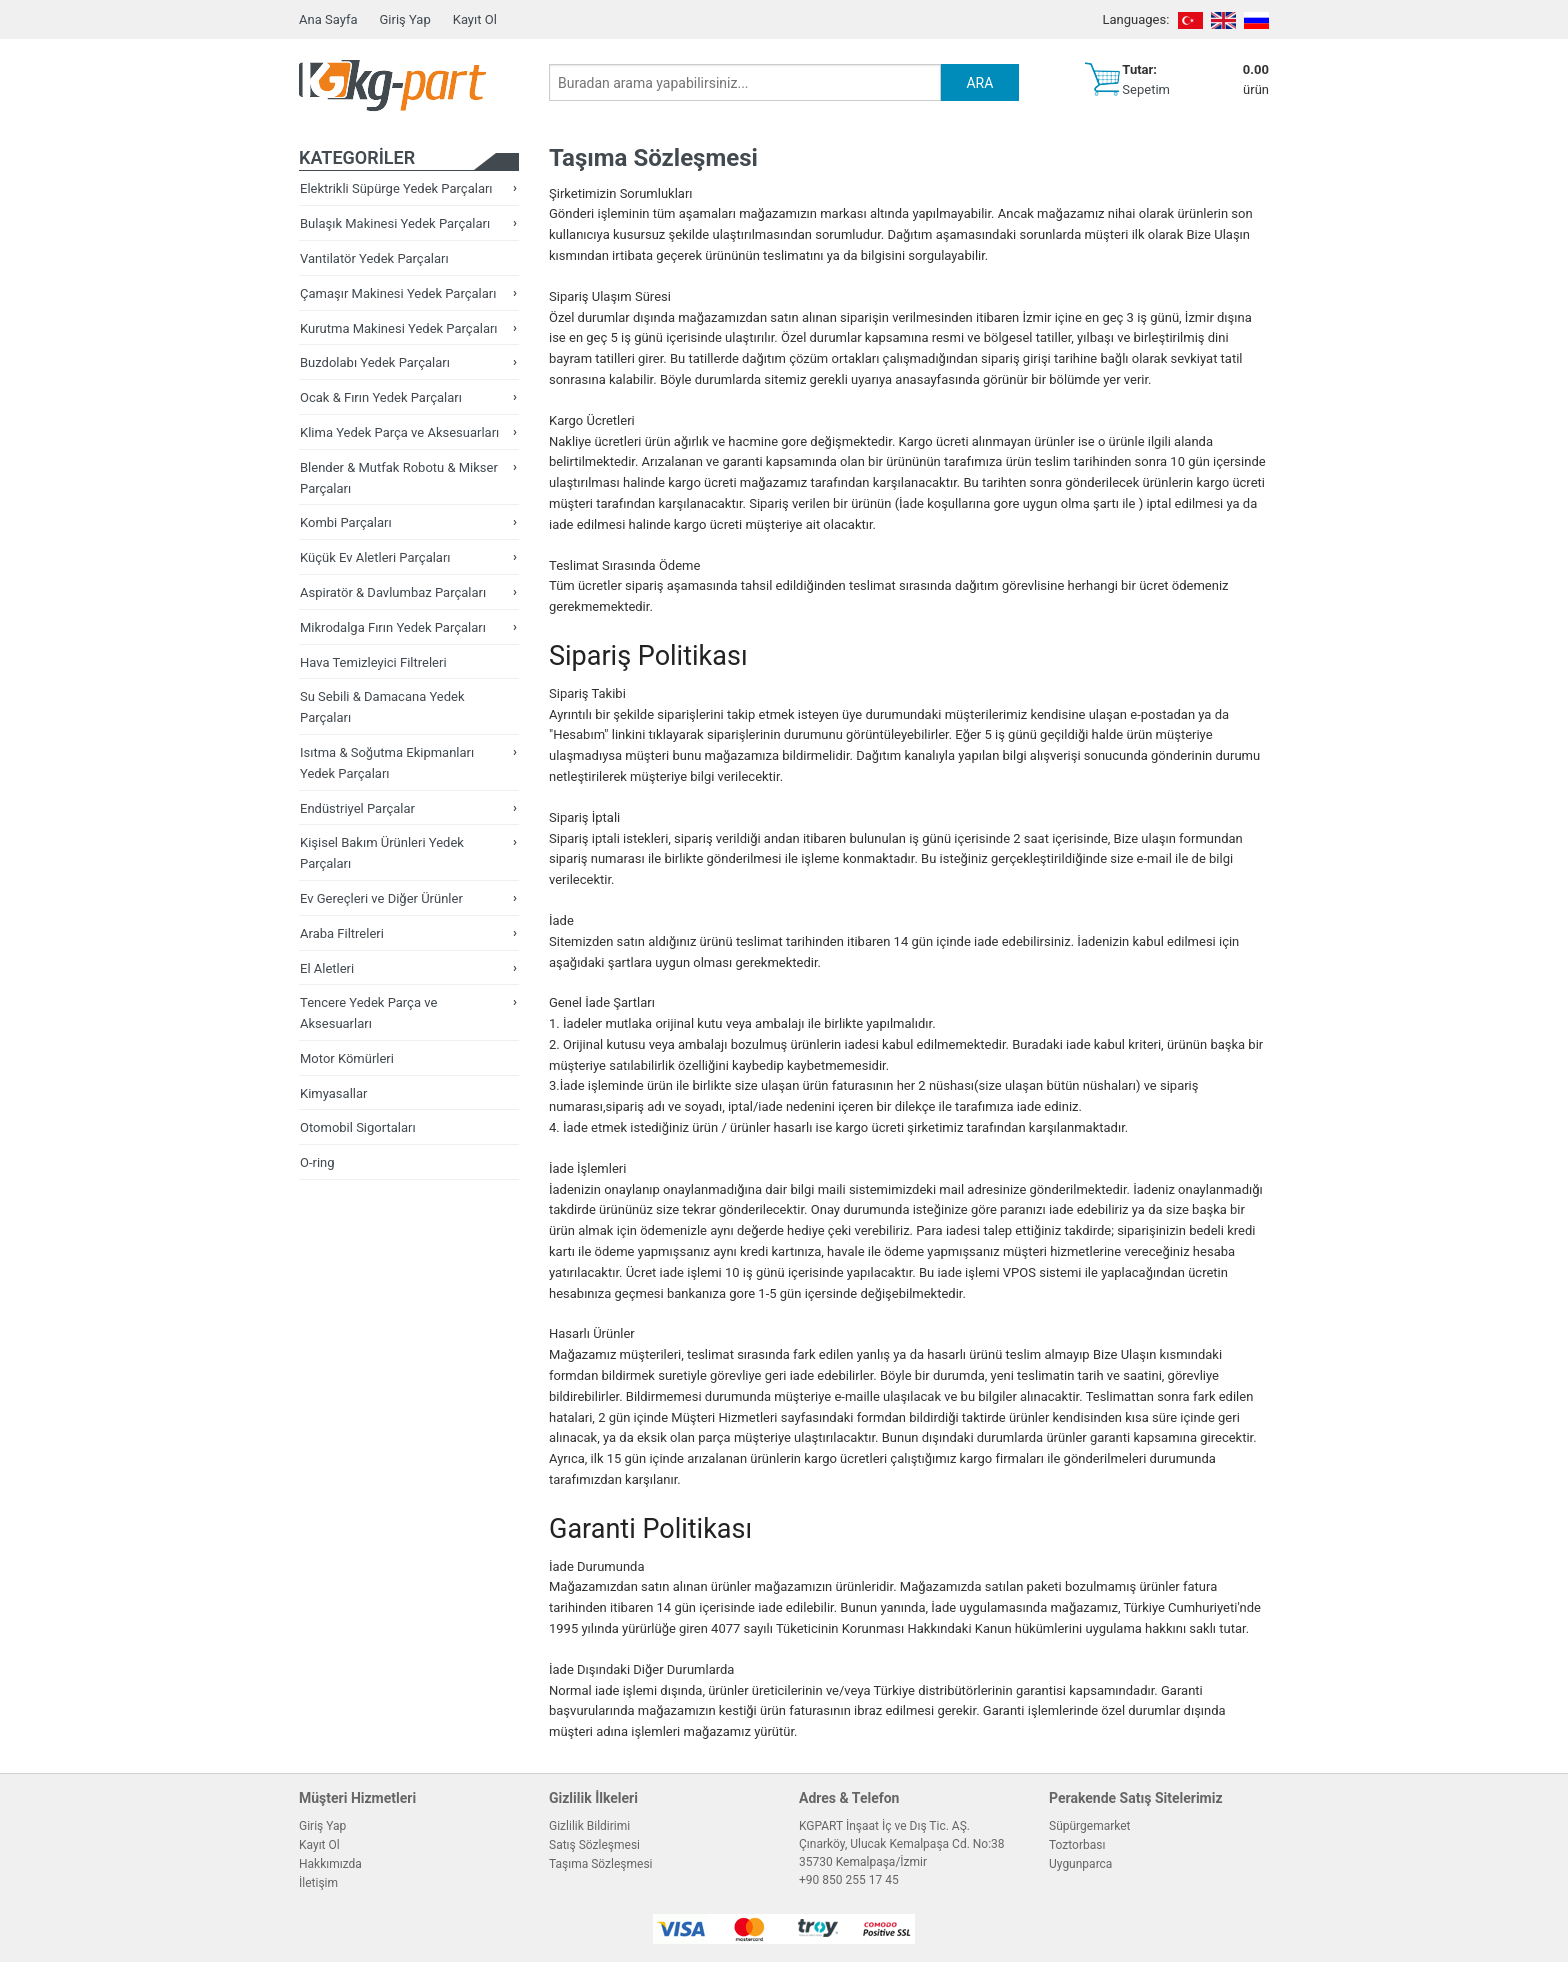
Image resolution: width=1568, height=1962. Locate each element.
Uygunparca (1080, 1864)
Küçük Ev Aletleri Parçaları (375, 557)
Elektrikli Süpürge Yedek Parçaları (396, 188)
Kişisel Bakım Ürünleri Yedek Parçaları (382, 853)
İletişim (318, 1883)
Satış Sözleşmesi (594, 1845)
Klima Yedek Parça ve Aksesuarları (399, 432)
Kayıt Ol (475, 19)
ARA (979, 83)
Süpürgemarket (1090, 1826)
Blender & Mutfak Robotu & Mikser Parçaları (399, 478)
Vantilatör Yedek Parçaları (374, 258)
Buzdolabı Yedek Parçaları (375, 362)
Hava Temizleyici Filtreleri (373, 662)
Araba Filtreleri (342, 933)
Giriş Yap (404, 19)
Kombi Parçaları (346, 522)
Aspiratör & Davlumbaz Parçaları (393, 592)
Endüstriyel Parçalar (357, 808)
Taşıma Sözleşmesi (601, 1864)
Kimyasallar (333, 1093)
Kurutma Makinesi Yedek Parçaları (399, 328)
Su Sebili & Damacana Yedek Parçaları (382, 707)
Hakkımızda (330, 1864)
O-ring (317, 1162)
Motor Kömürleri (347, 1058)
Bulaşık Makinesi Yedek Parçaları (395, 223)
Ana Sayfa (328, 19)
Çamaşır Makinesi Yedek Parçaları (398, 293)
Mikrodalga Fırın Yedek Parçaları (393, 627)
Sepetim (1146, 89)
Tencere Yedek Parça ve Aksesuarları (368, 1013)
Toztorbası (1077, 1845)
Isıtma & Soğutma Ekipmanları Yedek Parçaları (387, 763)
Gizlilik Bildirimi (589, 1826)
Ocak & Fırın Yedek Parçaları (381, 397)
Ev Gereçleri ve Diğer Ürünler (381, 898)
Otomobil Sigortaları (358, 1127)
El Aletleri (327, 968)
